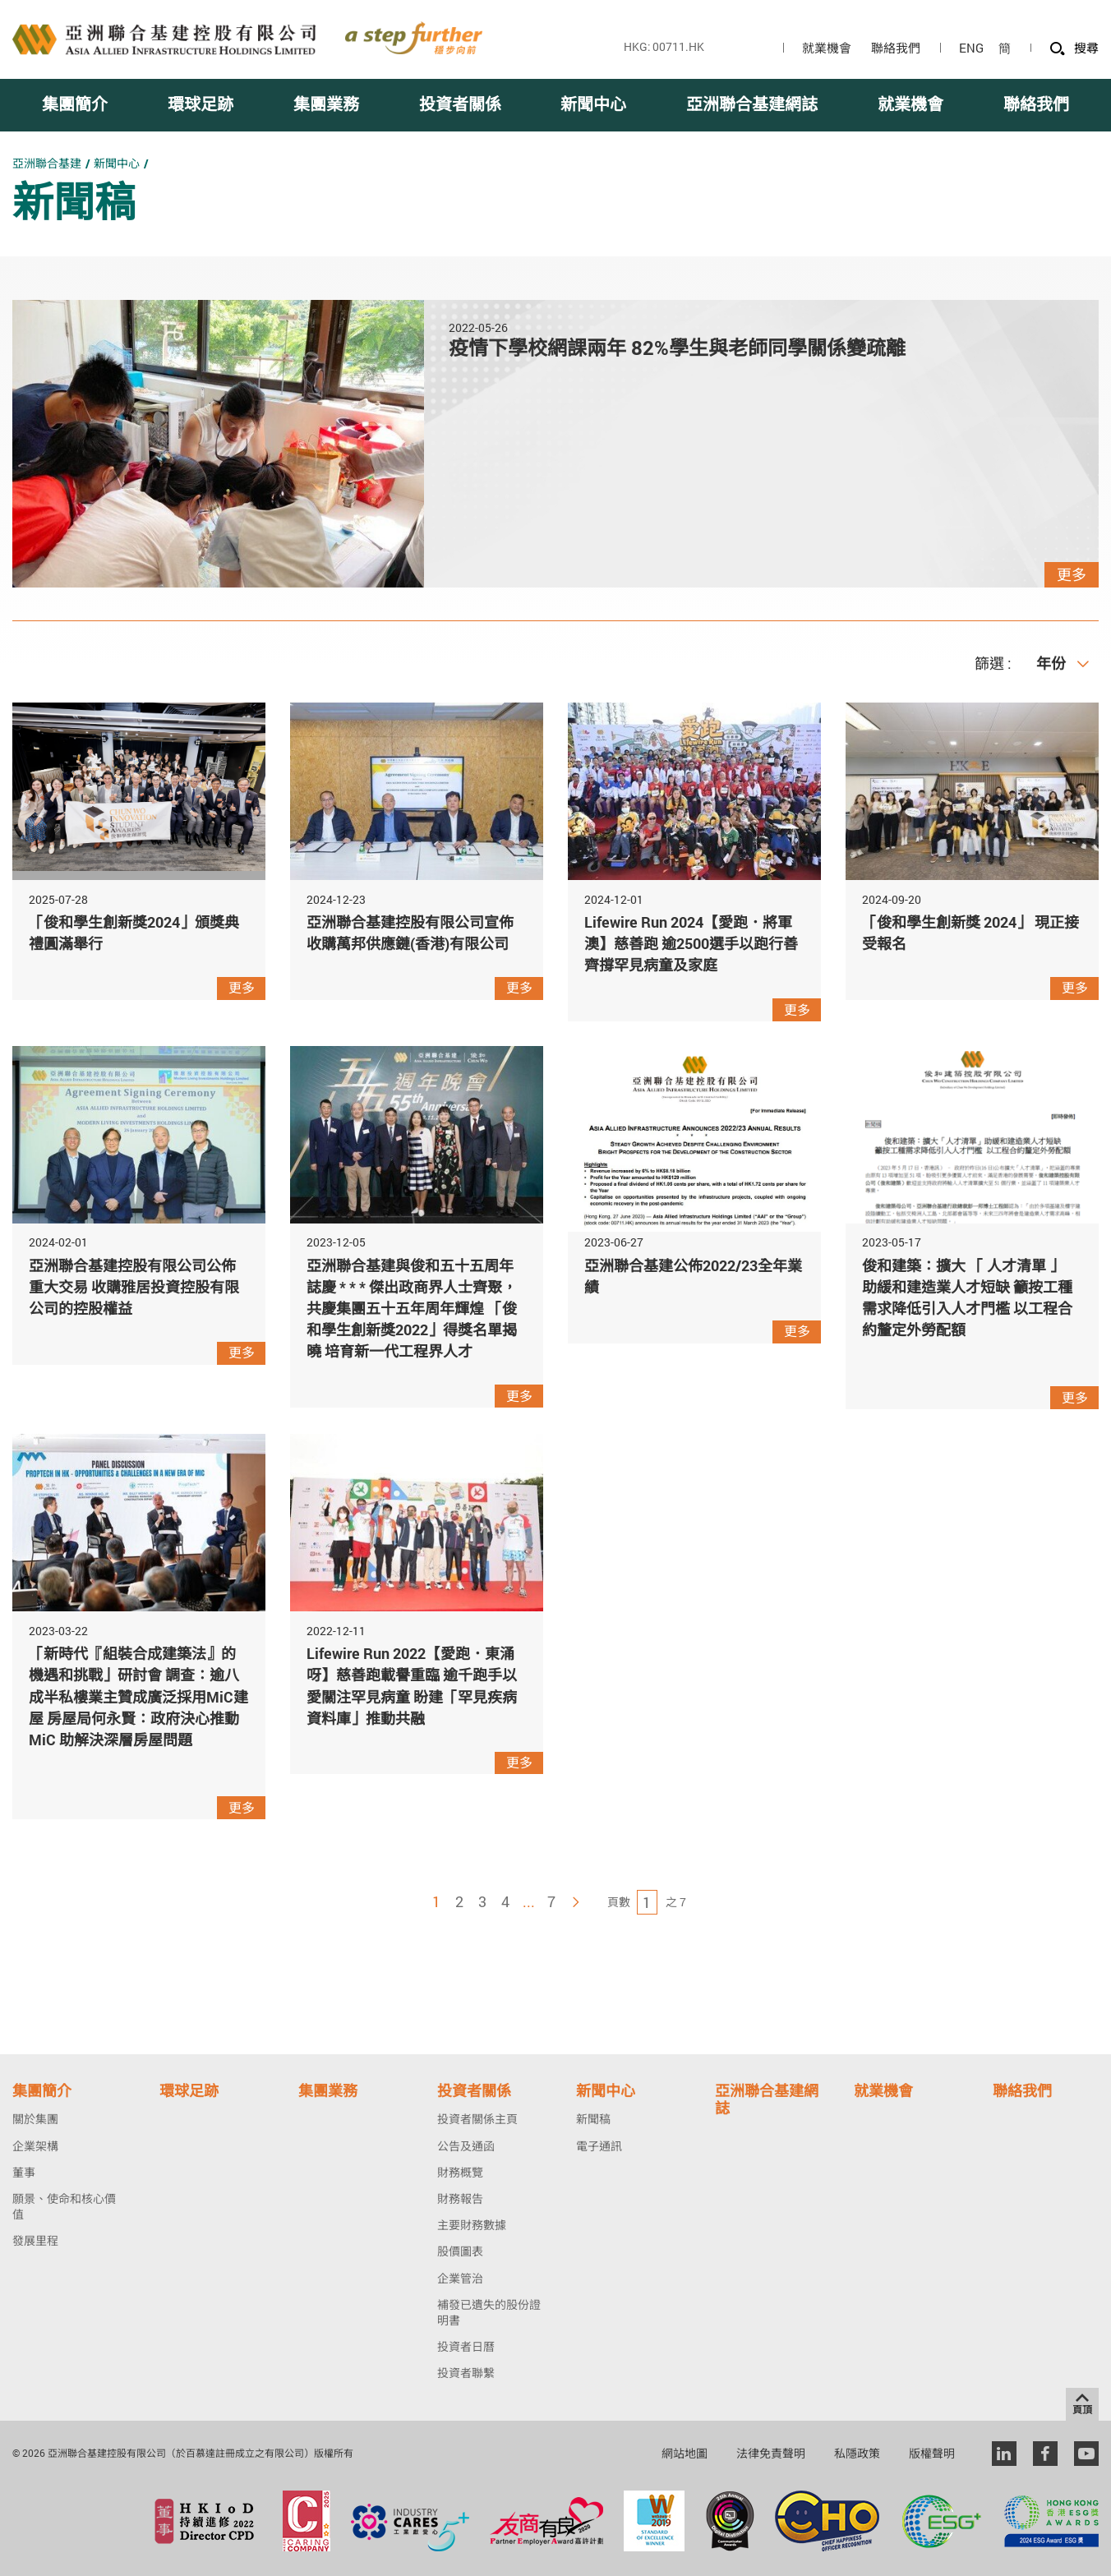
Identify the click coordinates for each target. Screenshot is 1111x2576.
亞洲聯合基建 (46, 163)
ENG (971, 48)
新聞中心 (117, 163)
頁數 (618, 1902)
